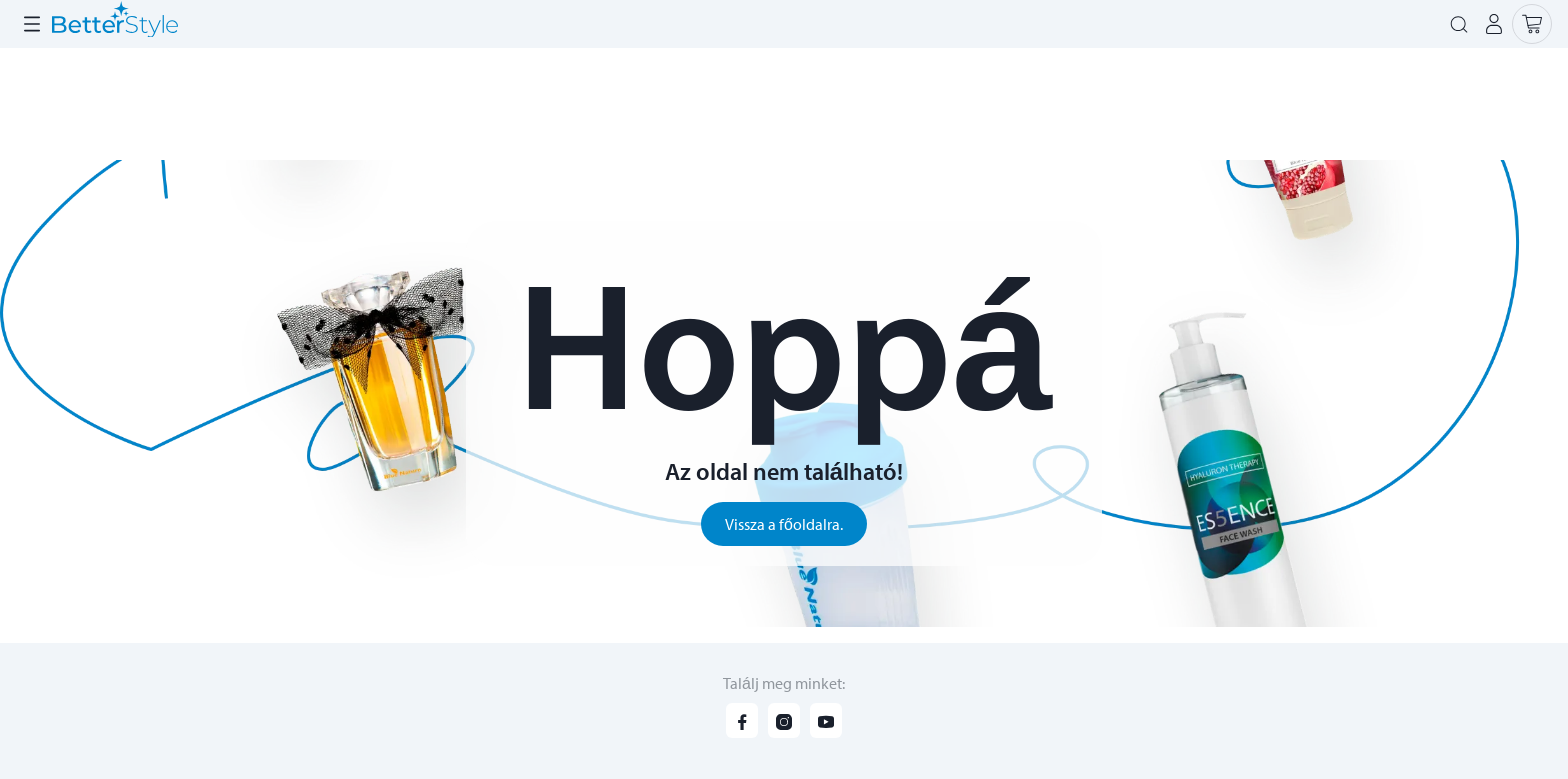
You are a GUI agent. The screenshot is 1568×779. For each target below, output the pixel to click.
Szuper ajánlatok (868, 104)
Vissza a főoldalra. (784, 532)
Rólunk (40, 28)
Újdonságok (729, 104)
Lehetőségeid (138, 28)
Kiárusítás (998, 104)
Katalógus (614, 104)
